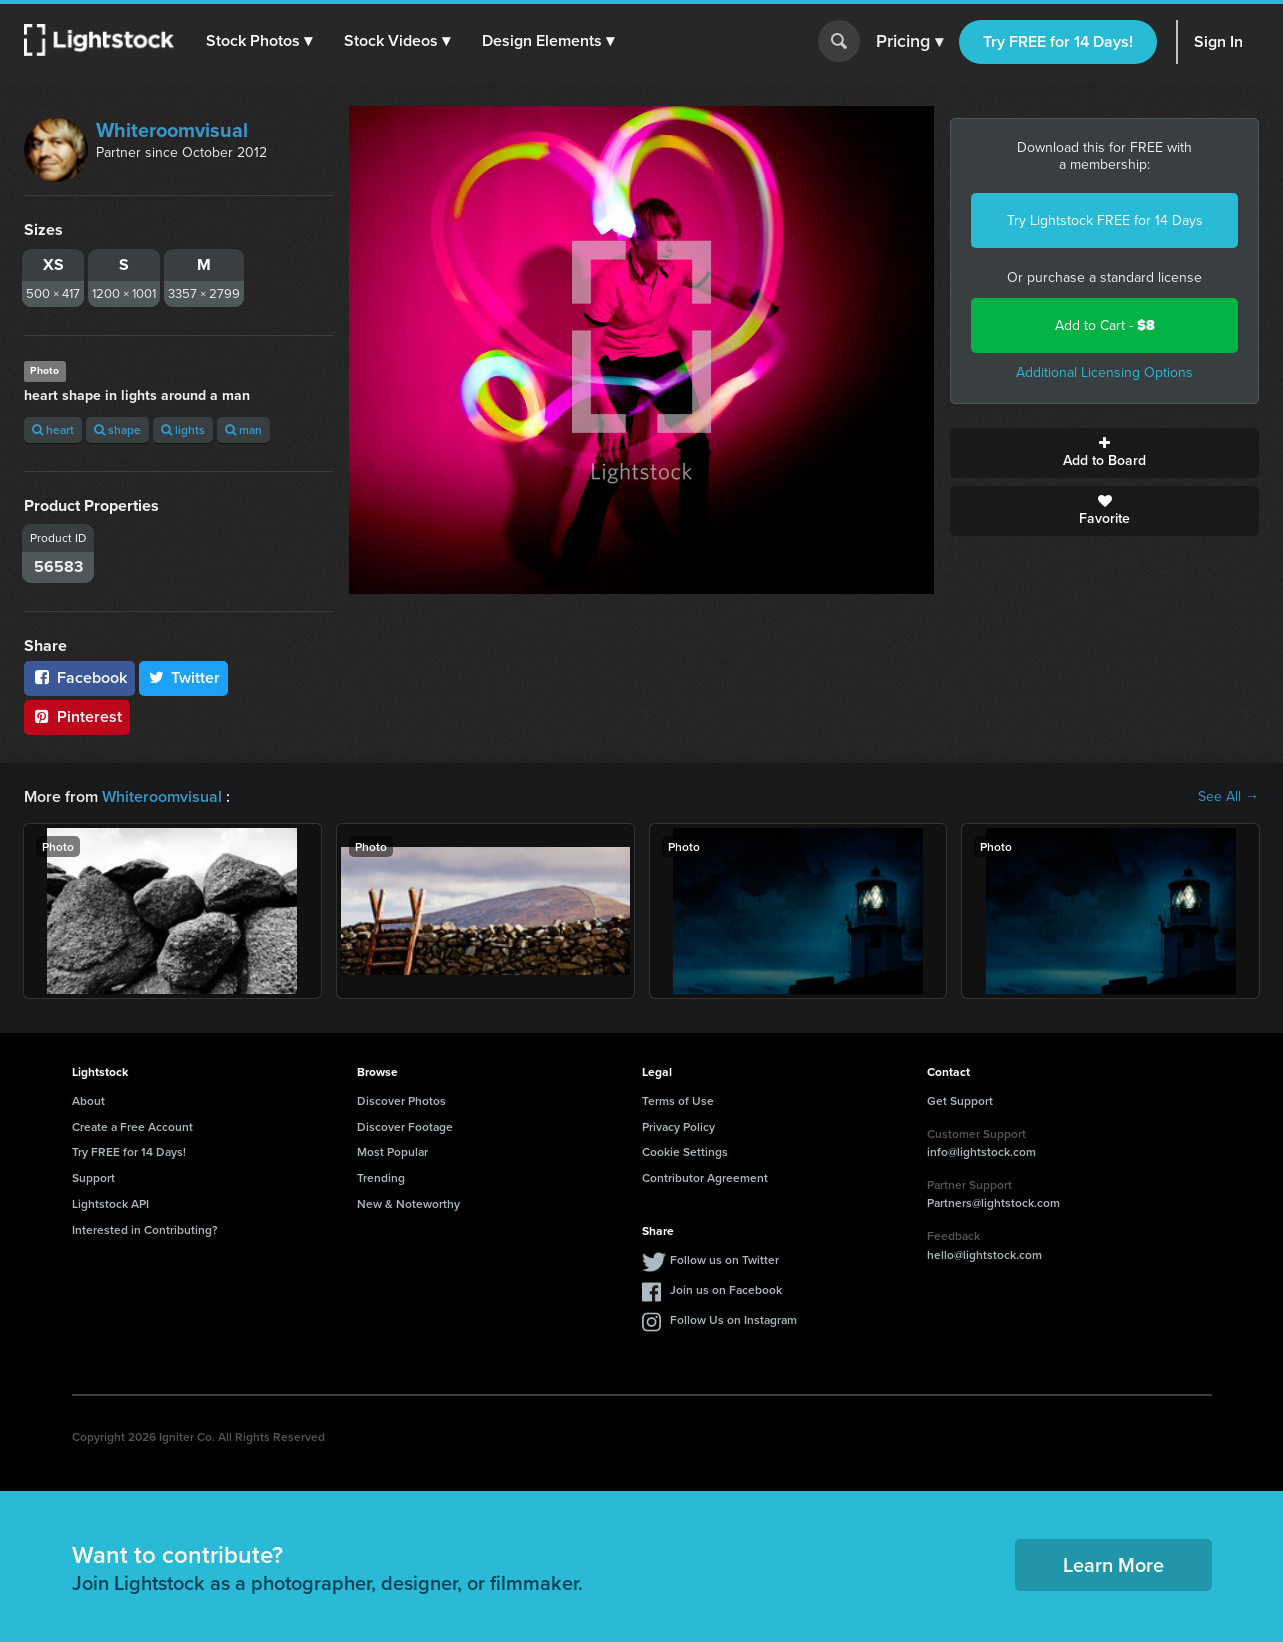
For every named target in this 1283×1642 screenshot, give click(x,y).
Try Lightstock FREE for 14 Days (1105, 220)
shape (117, 429)
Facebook (79, 677)
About (88, 1100)
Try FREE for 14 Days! (1058, 41)
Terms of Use (678, 1100)
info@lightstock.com (981, 1151)
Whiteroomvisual (172, 130)
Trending (381, 1177)
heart (53, 429)
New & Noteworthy (408, 1203)
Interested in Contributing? (145, 1229)
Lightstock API (110, 1203)
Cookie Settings (685, 1151)
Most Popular (392, 1151)
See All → (1228, 797)
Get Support (960, 1100)
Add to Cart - (1105, 325)
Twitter (184, 677)
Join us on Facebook (726, 1289)
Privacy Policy (678, 1126)
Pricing (909, 42)
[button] (259, 41)
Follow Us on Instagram (733, 1319)
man (243, 429)
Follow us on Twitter (724, 1259)
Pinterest (77, 716)
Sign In (1218, 41)
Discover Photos (401, 1100)
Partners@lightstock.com (993, 1202)
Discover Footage (405, 1126)
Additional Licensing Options (1104, 372)
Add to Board (1104, 453)
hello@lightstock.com (984, 1254)
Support (93, 1177)
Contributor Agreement (705, 1177)
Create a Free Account (132, 1126)
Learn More (1113, 1564)
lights (183, 429)
